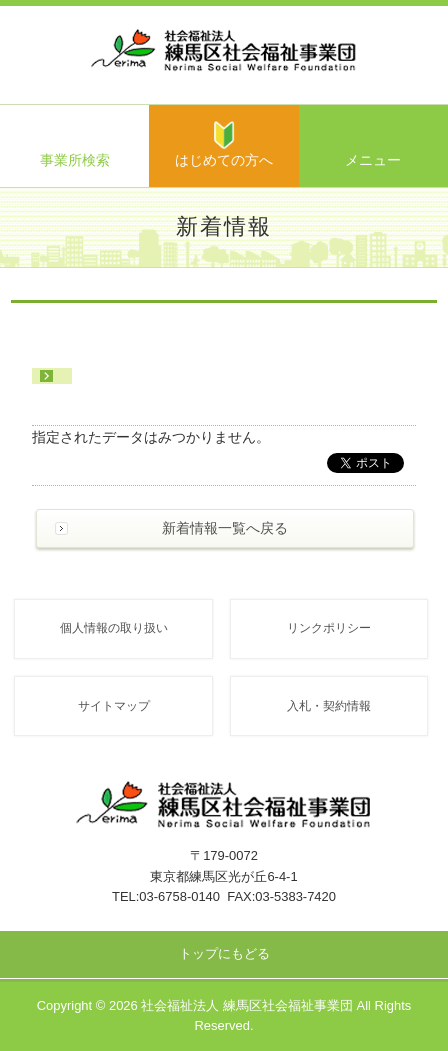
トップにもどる (224, 953)
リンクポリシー (329, 627)
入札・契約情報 (329, 705)
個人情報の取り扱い (114, 627)
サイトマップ (114, 705)
